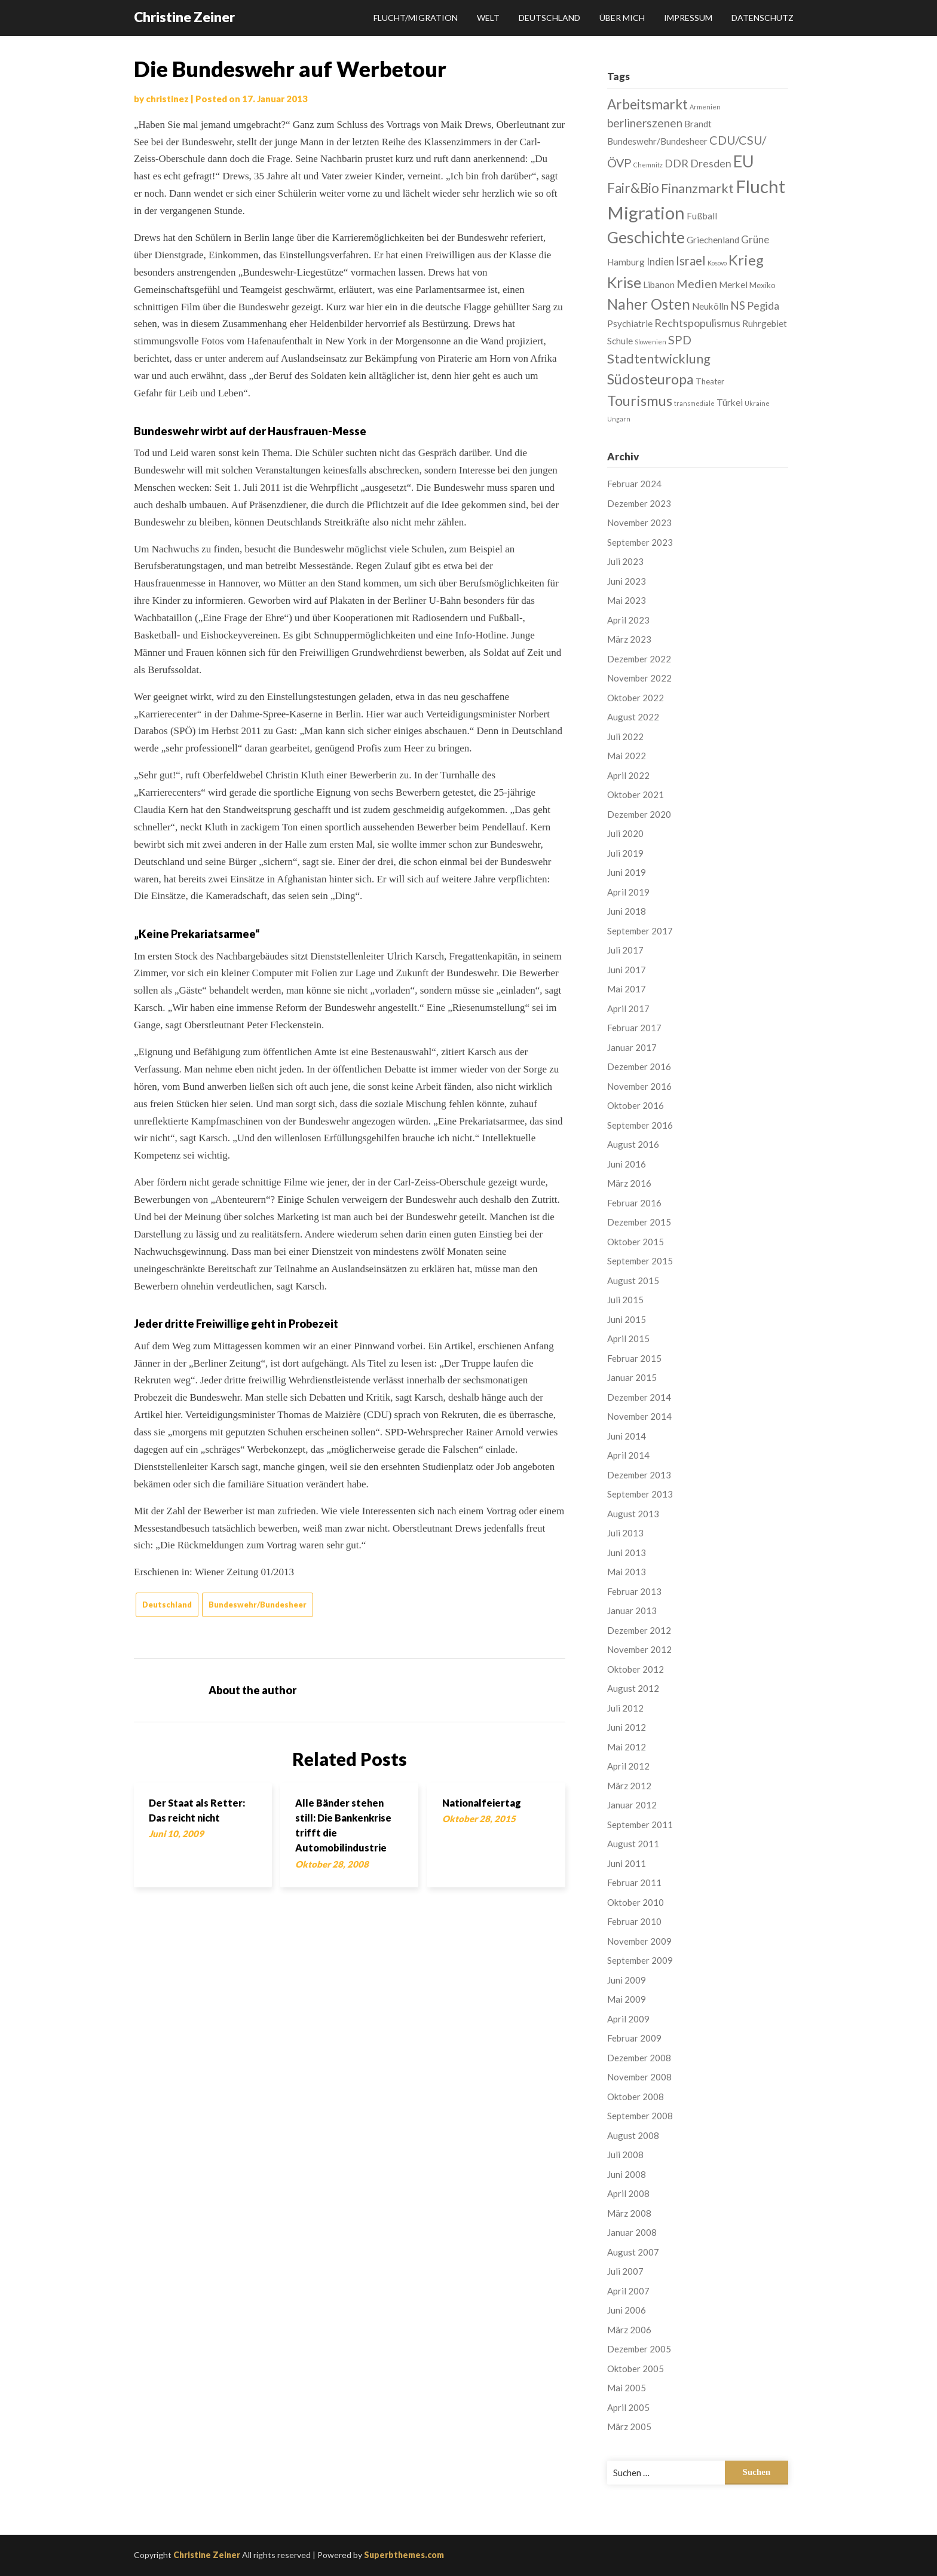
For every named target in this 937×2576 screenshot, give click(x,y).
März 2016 (629, 1183)
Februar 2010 (634, 1921)
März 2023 (629, 639)
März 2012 (629, 1785)
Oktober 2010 (635, 1902)
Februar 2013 (634, 1591)
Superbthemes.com (404, 2555)
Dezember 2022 (639, 658)
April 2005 (628, 2407)
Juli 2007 (625, 2271)
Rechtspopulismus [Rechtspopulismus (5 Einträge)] (697, 322)
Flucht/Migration (415, 18)
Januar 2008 (632, 2232)
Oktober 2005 (635, 2368)
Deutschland (549, 18)
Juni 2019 (626, 872)
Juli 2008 (625, 2154)
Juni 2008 (626, 2174)
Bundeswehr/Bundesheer (258, 1604)
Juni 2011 (626, 1863)
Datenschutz (762, 18)
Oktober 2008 (635, 2096)
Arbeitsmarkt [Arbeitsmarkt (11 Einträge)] (647, 104)
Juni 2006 (626, 2310)
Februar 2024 (634, 483)
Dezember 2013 (639, 1474)
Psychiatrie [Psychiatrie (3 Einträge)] (630, 323)
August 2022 (633, 716)
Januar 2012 (632, 1804)
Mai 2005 (626, 2387)
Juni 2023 (626, 581)
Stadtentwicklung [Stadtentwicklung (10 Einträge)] (659, 358)
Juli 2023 (625, 561)
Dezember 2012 (639, 1630)
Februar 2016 (634, 1202)
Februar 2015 (634, 1358)
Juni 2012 (626, 1727)
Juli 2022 (625, 736)
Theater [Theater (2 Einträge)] (710, 381)
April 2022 (628, 775)
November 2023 (639, 522)
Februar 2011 (634, 1882)
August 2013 (633, 1513)
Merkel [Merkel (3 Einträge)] (733, 284)
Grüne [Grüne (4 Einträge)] (755, 239)
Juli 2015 (625, 1299)
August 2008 (633, 2135)
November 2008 (639, 2076)
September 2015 (640, 1260)
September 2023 (640, 542)
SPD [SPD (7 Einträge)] (679, 339)
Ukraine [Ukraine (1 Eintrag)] (757, 403)
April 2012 (628, 1766)
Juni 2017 (626, 969)
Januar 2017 (632, 1047)
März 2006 (629, 2329)
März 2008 (629, 2213)
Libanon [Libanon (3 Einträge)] (659, 284)
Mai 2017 (626, 988)
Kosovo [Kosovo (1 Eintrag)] (717, 263)
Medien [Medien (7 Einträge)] (696, 283)
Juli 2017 (625, 950)
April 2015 (628, 1338)
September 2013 (640, 1494)
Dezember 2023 (639, 503)
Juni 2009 (626, 1980)
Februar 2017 (634, 1027)
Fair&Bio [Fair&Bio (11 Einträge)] (633, 188)
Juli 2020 (625, 833)
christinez (167, 98)
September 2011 (640, 1824)
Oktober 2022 (635, 697)
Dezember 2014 (639, 1397)
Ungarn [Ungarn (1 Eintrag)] (618, 419)
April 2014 (628, 1455)
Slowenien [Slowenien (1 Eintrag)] (650, 342)
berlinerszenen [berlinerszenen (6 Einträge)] (644, 123)
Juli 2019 (625, 853)
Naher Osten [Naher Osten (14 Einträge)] (648, 304)
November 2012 (639, 1649)
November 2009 (639, 1941)
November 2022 (639, 678)
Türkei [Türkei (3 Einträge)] (729, 402)
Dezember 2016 (639, 1066)
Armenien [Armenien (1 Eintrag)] (705, 107)
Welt (488, 18)
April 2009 (628, 2018)
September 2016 (640, 1125)
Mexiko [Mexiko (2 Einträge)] (762, 285)
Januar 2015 (632, 1377)
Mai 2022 (626, 755)
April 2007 (628, 2290)
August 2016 (633, 1144)
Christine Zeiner (184, 16)
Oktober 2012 (635, 1669)
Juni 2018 (626, 911)
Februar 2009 (634, 2038)
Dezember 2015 (639, 1222)
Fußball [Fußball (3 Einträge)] (702, 215)
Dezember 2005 (639, 2348)
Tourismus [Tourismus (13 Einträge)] (639, 400)
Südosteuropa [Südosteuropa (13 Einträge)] (650, 379)
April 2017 (628, 1008)
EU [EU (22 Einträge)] (743, 161)
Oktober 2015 (635, 1241)
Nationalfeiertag (481, 1802)
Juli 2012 (625, 1708)
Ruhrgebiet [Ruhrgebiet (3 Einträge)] (764, 323)
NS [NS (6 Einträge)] (737, 305)
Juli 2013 (625, 1532)
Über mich (622, 18)
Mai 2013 (626, 1571)
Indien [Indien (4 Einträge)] (660, 261)
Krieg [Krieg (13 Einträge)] (746, 260)
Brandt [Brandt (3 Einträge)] (698, 123)
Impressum (688, 18)
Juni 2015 (626, 1319)
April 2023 (628, 620)
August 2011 (633, 1843)
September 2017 (640, 930)
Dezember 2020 (639, 814)
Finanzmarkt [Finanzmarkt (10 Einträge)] (697, 188)
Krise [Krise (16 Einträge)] (624, 282)
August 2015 (633, 1280)
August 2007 (633, 2252)
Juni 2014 (626, 1436)
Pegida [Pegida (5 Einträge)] (763, 305)
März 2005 (629, 2426)
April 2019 (628, 892)
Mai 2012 (626, 1746)
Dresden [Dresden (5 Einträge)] (710, 163)
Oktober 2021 (635, 794)
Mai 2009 (626, 1999)
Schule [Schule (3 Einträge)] (620, 340)
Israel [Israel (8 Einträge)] (691, 260)
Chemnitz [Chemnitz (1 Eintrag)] (648, 165)
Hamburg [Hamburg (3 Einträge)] (626, 261)
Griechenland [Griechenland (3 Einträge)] (713, 239)
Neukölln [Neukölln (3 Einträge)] (710, 306)
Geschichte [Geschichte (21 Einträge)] (646, 237)
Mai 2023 (626, 600)
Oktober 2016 (635, 1105)
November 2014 (639, 1416)
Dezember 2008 (639, 2057)
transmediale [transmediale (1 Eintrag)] (694, 403)
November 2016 (639, 1086)
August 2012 (633, 1688)
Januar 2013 (632, 1610)
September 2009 (640, 1960)
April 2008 (628, 2193)
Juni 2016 (626, 1164)
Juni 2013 (626, 1552)
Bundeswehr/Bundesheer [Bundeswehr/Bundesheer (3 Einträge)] (657, 141)
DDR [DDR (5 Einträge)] (676, 163)
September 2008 (640, 2115)
